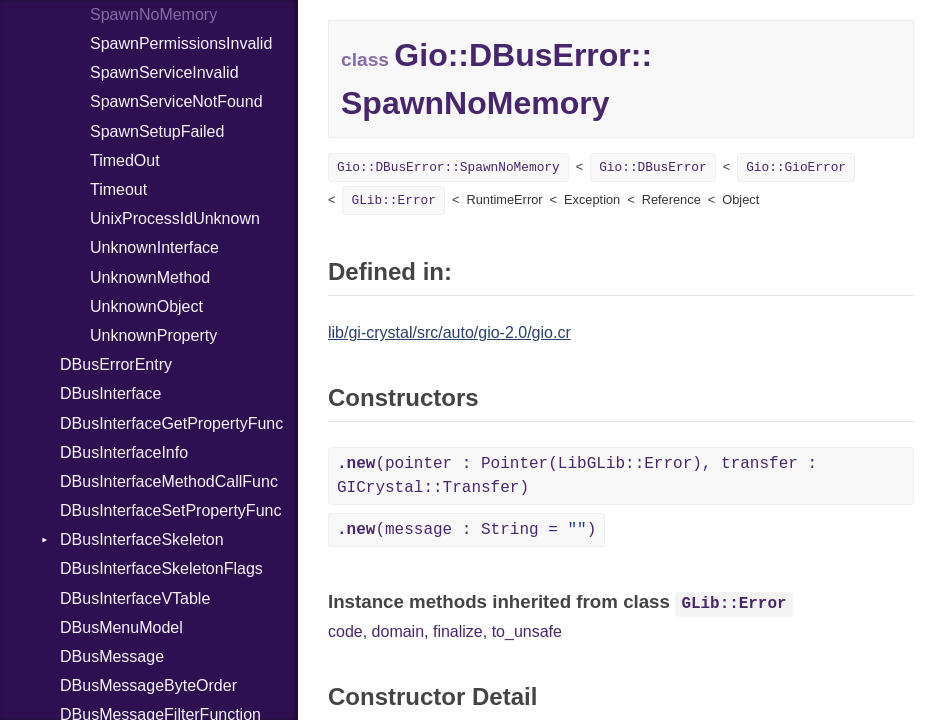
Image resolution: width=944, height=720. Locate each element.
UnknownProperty (153, 335)
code (345, 631)
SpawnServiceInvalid (164, 72)
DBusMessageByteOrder (148, 685)
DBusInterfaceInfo (124, 452)
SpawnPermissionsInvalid (181, 43)
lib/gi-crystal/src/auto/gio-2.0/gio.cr (449, 332)
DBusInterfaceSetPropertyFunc (170, 510)
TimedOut (125, 160)
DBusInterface (110, 393)
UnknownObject (146, 306)
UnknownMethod (150, 277)
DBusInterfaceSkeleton (142, 539)
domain (398, 631)
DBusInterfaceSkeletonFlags (161, 568)
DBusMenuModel (121, 627)
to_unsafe (527, 631)
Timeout (118, 189)
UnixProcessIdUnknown (175, 218)
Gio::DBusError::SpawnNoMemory (448, 167)
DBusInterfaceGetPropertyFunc (171, 423)
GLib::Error (393, 200)
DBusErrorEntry (116, 364)
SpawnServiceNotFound (176, 101)
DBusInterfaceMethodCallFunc (169, 481)
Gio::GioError (796, 167)
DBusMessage (112, 656)
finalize (458, 631)
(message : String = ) (466, 530)
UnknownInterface (154, 247)
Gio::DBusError (653, 167)
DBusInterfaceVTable (135, 598)
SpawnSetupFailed (157, 131)
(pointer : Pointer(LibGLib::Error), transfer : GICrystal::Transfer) (577, 476)
